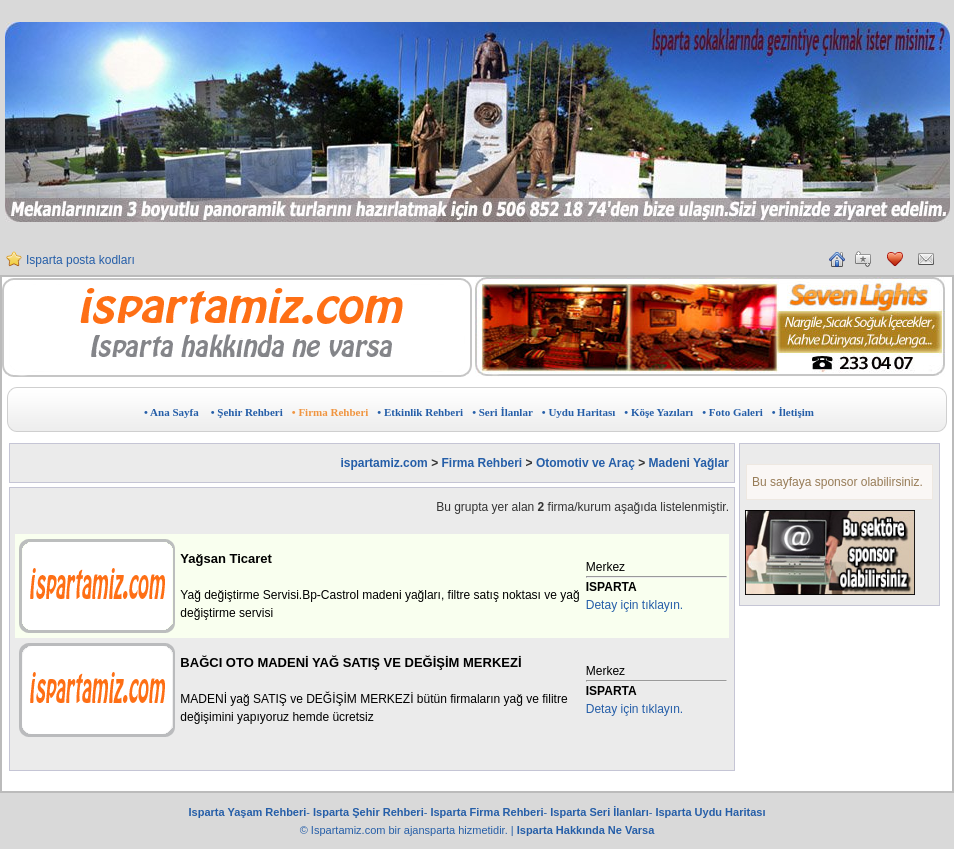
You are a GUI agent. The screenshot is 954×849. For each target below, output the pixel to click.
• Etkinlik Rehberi (420, 412)
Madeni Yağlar (689, 463)
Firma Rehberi (481, 463)
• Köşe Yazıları (658, 412)
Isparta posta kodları (80, 268)
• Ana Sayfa (171, 412)
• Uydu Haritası (579, 412)
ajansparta (431, 830)
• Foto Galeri (732, 412)
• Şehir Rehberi (247, 412)
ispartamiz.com (383, 463)
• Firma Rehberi (330, 412)
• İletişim (793, 412)
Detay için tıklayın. (634, 605)
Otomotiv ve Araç (585, 463)
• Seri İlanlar (502, 412)
